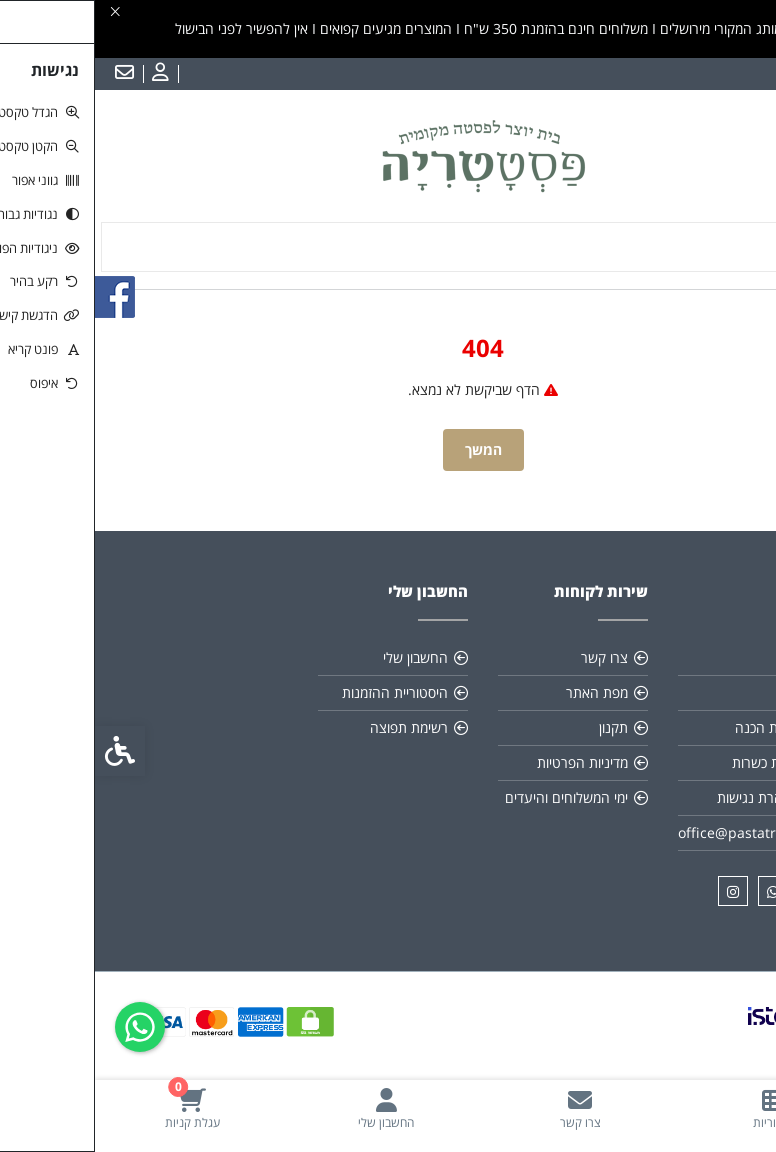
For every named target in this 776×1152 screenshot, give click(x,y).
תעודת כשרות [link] (675, 762)
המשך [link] (388, 449)
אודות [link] (698, 657)
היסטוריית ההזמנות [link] (300, 692)
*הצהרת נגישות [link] (667, 797)
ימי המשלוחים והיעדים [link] (471, 797)
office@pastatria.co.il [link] (653, 832)
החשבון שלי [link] (320, 657)
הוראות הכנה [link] (676, 727)
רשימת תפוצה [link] (314, 727)
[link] (679, 1108)
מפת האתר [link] (502, 692)
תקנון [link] (698, 692)
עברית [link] (745, 74)
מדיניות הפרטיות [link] (487, 762)
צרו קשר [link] (509, 657)
